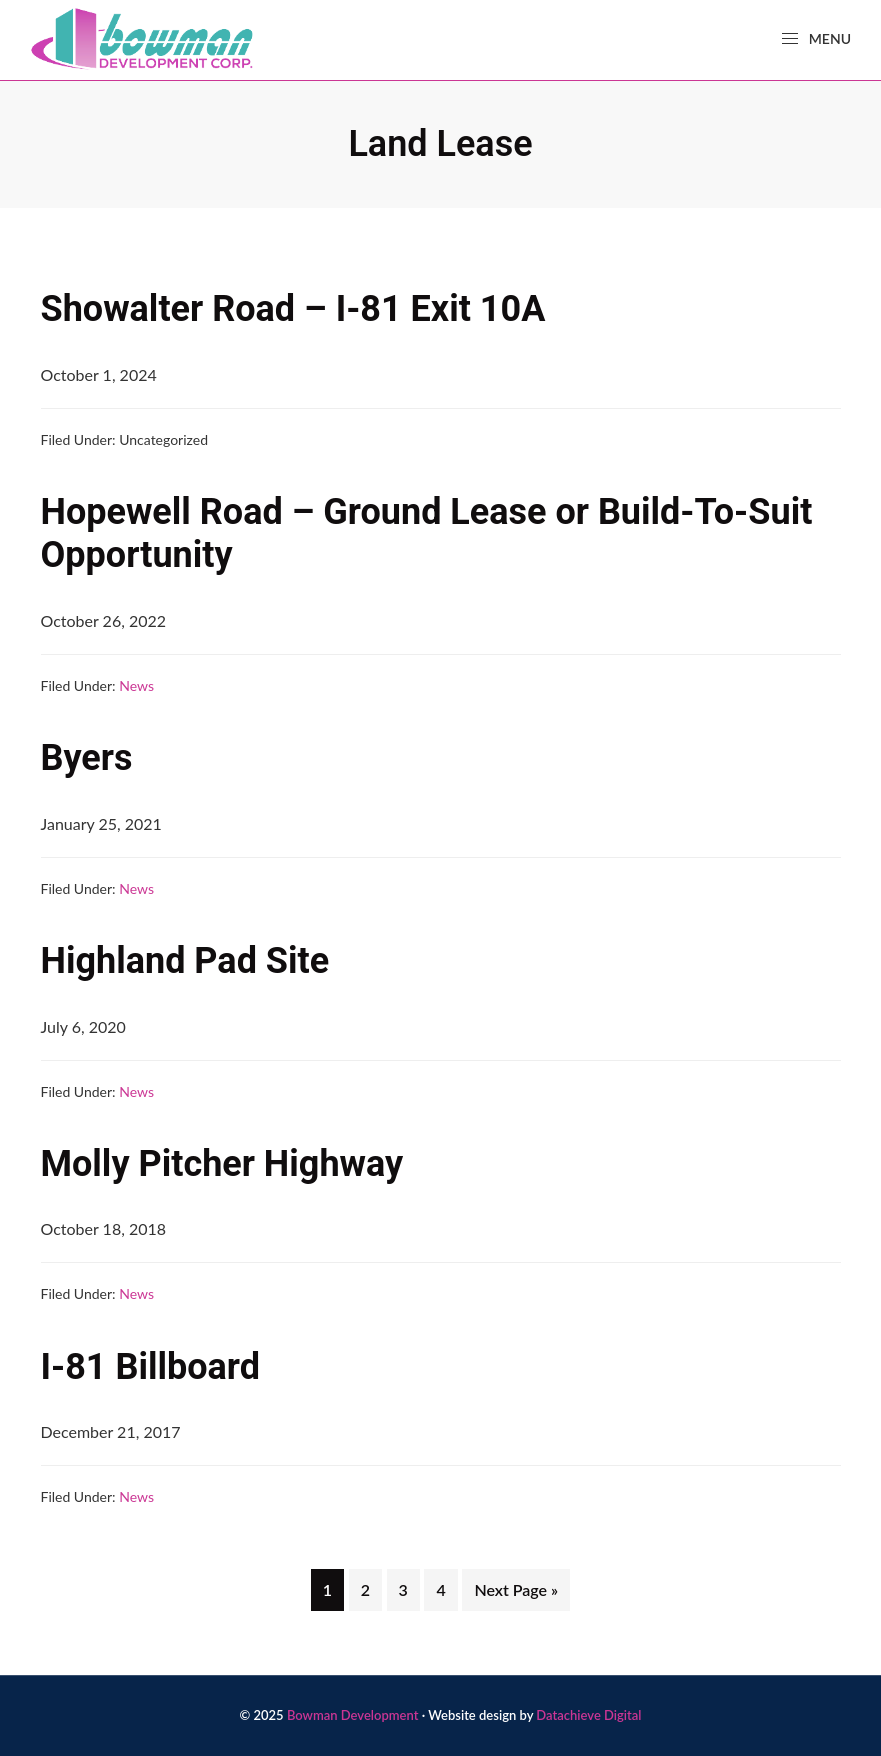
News (136, 685)
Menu (815, 39)
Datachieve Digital (588, 1715)
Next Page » (515, 1593)
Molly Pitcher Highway (222, 1164)
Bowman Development (353, 1715)
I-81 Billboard (150, 1367)
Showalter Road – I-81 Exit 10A (293, 309)
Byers (87, 758)
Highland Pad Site (185, 961)
